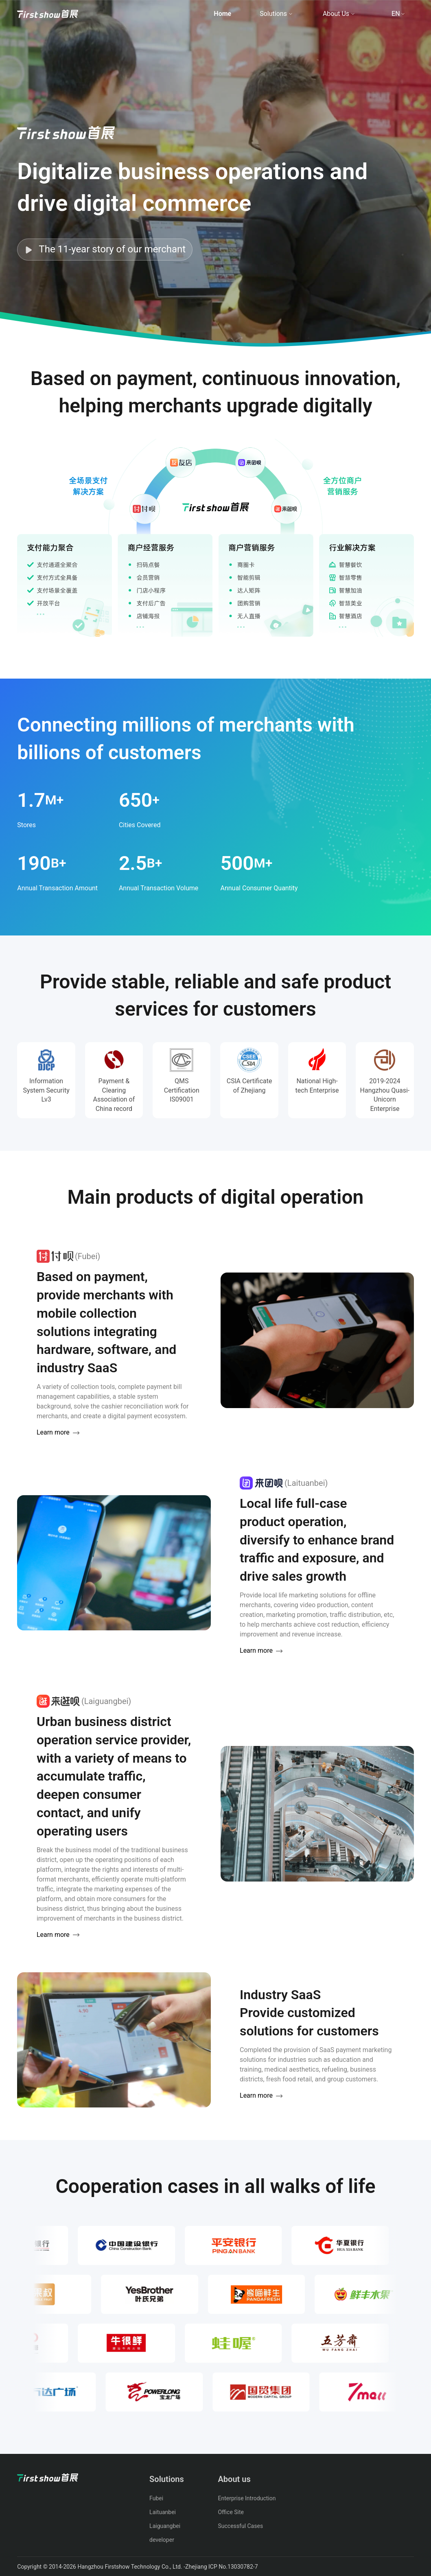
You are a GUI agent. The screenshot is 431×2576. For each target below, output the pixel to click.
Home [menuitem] (222, 14)
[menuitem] (47, 14)
